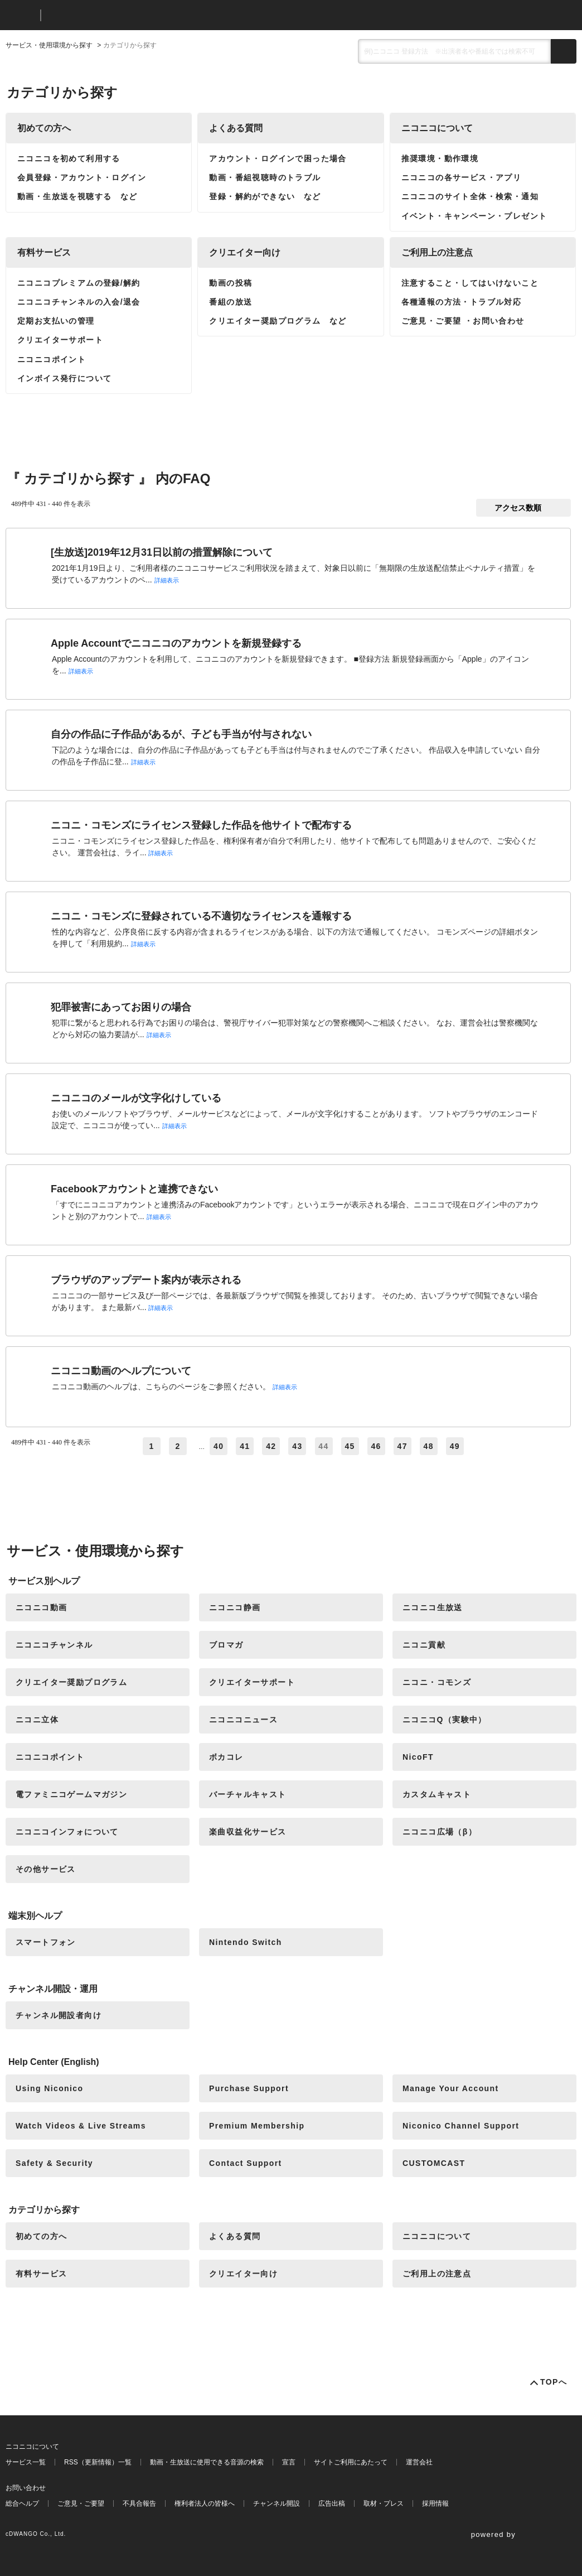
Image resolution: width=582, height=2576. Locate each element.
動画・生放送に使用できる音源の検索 (207, 2462)
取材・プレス (383, 2503)
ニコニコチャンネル (54, 1644)
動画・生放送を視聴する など (77, 196)
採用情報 (435, 2503)
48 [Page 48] (429, 1446)
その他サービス (46, 1869)
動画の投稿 (230, 282)
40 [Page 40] (219, 1446)
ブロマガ (226, 1644)
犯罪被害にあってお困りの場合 (121, 1007)
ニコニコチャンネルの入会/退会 (78, 301)
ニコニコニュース (243, 1719)
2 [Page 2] (178, 1446)
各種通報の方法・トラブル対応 (461, 301)
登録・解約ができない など (265, 196)
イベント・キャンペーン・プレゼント (474, 215)
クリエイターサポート (60, 339)
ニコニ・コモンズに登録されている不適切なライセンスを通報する (201, 916)
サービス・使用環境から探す (49, 45)
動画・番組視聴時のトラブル (265, 177)
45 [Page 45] (350, 1446)
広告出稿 (331, 2503)
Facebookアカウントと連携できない (134, 1189)
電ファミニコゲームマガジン (71, 1794)
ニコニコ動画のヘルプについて (121, 1370)
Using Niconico (50, 2088)
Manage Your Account (450, 2088)
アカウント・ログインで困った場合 (277, 158)
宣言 (288, 2462)
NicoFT (418, 1756)
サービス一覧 (26, 2462)
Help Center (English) (53, 2062)
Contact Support (245, 2163)
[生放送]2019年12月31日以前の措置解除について (162, 552)
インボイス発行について (64, 378)
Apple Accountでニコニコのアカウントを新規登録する (176, 643)
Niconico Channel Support (460, 2125)
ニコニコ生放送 (432, 1607)
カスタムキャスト (436, 1794)
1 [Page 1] (151, 1446)
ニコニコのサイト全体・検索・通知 (470, 196)
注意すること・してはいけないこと (470, 282)
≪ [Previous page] (133, 1446)
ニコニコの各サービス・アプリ (461, 177)
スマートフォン (46, 1942)
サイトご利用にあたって (350, 2462)
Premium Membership (256, 2125)
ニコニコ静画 (234, 1607)
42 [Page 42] (271, 1446)
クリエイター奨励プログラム (71, 1682)
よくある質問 (236, 128)
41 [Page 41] (245, 1446)
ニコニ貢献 (423, 1644)
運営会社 (419, 2462)
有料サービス (44, 252)
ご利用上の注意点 (437, 252)
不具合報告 (139, 2503)
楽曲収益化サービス (248, 1831)
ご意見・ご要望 (80, 2503)
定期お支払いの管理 (56, 320)
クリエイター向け (244, 252)
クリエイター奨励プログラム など (277, 320)
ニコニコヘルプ (108, 15)
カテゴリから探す (44, 2209)
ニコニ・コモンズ (436, 1682)
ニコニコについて (437, 128)
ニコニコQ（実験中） (444, 1719)
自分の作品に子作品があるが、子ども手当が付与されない (181, 734)
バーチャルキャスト (248, 1794)
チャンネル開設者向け (58, 2015)
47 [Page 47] (402, 1446)
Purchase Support (249, 2088)
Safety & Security (54, 2163)
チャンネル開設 (276, 2503)
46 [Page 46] (376, 1446)
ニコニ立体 (37, 1719)
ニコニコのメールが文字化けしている (136, 1098)
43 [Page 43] (297, 1446)
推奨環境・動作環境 (440, 158)
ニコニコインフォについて (67, 1831)
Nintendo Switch (245, 1942)
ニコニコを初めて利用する (68, 158)
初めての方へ (44, 128)
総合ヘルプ (22, 2503)
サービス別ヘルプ (44, 1581)
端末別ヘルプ (35, 1915)
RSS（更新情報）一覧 (98, 2462)
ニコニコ (20, 15)
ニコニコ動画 (41, 1607)
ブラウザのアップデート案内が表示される (146, 1279)
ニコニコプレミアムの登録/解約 (78, 282)
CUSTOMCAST (433, 2163)
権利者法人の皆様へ (204, 2503)
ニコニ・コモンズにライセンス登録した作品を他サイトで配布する (201, 825)
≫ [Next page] (481, 1446)
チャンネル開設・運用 (53, 1989)
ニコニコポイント (51, 359)
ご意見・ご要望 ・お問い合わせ (463, 320)
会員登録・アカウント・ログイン (81, 177)
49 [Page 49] (455, 1446)
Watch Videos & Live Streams (81, 2125)
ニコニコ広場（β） (439, 1831)
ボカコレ (226, 1756)
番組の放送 (230, 301)
